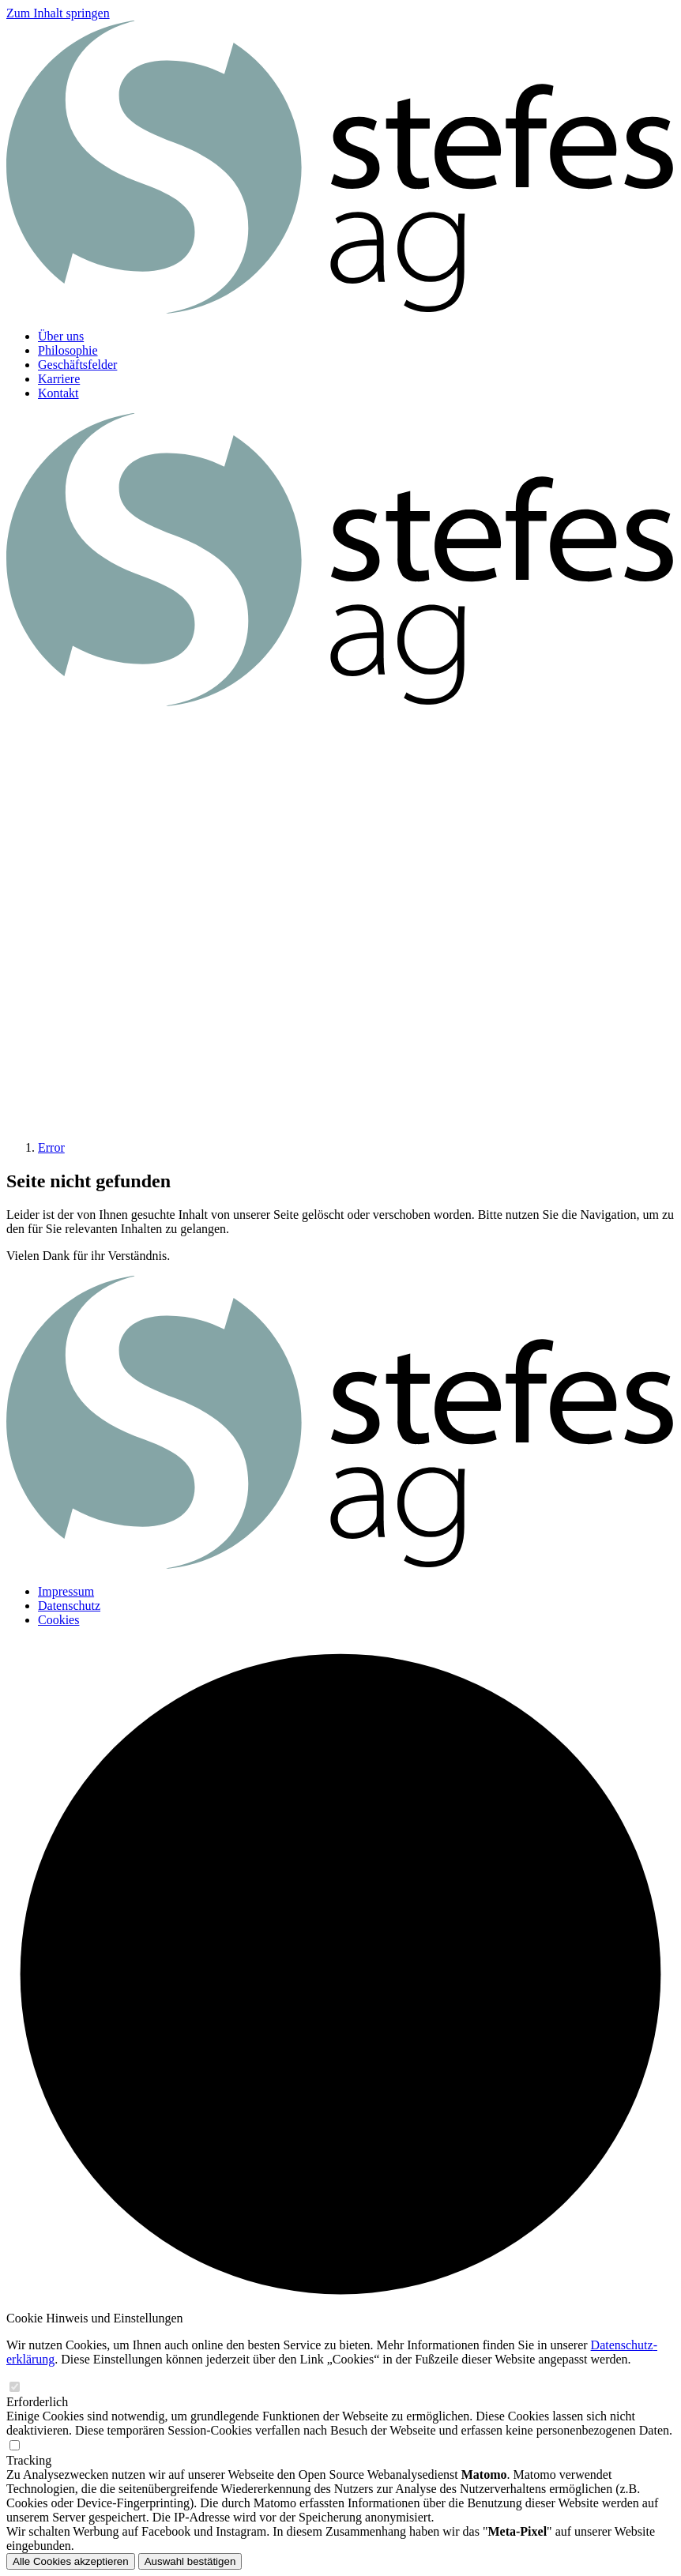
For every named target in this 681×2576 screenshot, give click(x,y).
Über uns (61, 336)
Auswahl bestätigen (190, 2561)
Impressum (66, 1591)
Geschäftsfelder (77, 364)
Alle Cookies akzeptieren (71, 2561)
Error (51, 1147)
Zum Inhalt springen (58, 13)
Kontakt (58, 393)
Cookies (58, 1619)
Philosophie (68, 350)
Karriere (59, 378)
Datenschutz (69, 1605)
